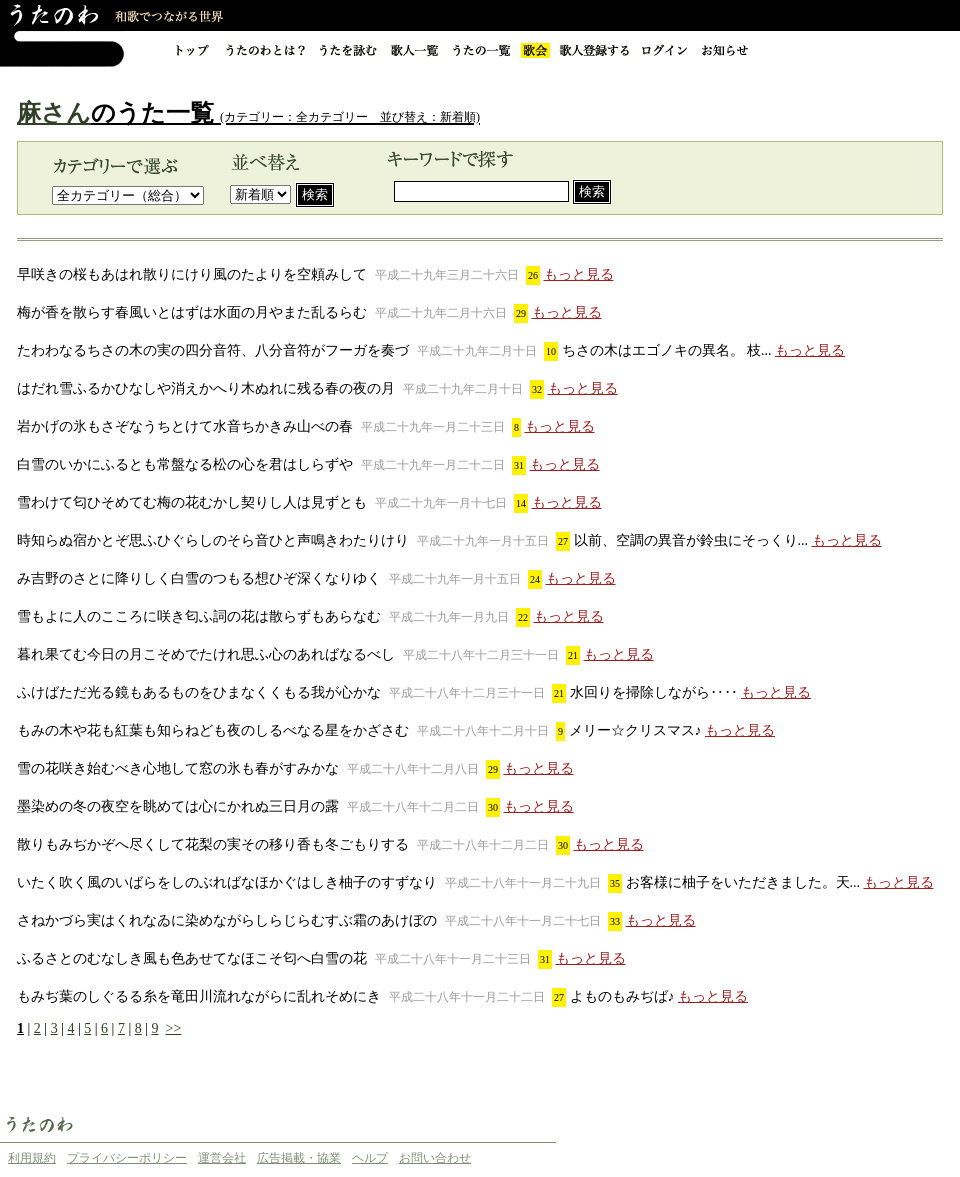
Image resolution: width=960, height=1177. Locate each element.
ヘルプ (370, 1158)
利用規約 (32, 1158)
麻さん (54, 113)
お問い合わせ (435, 1158)
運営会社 (222, 1158)
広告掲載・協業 (299, 1158)
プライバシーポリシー (127, 1158)
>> (174, 1028)
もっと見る (579, 274)
